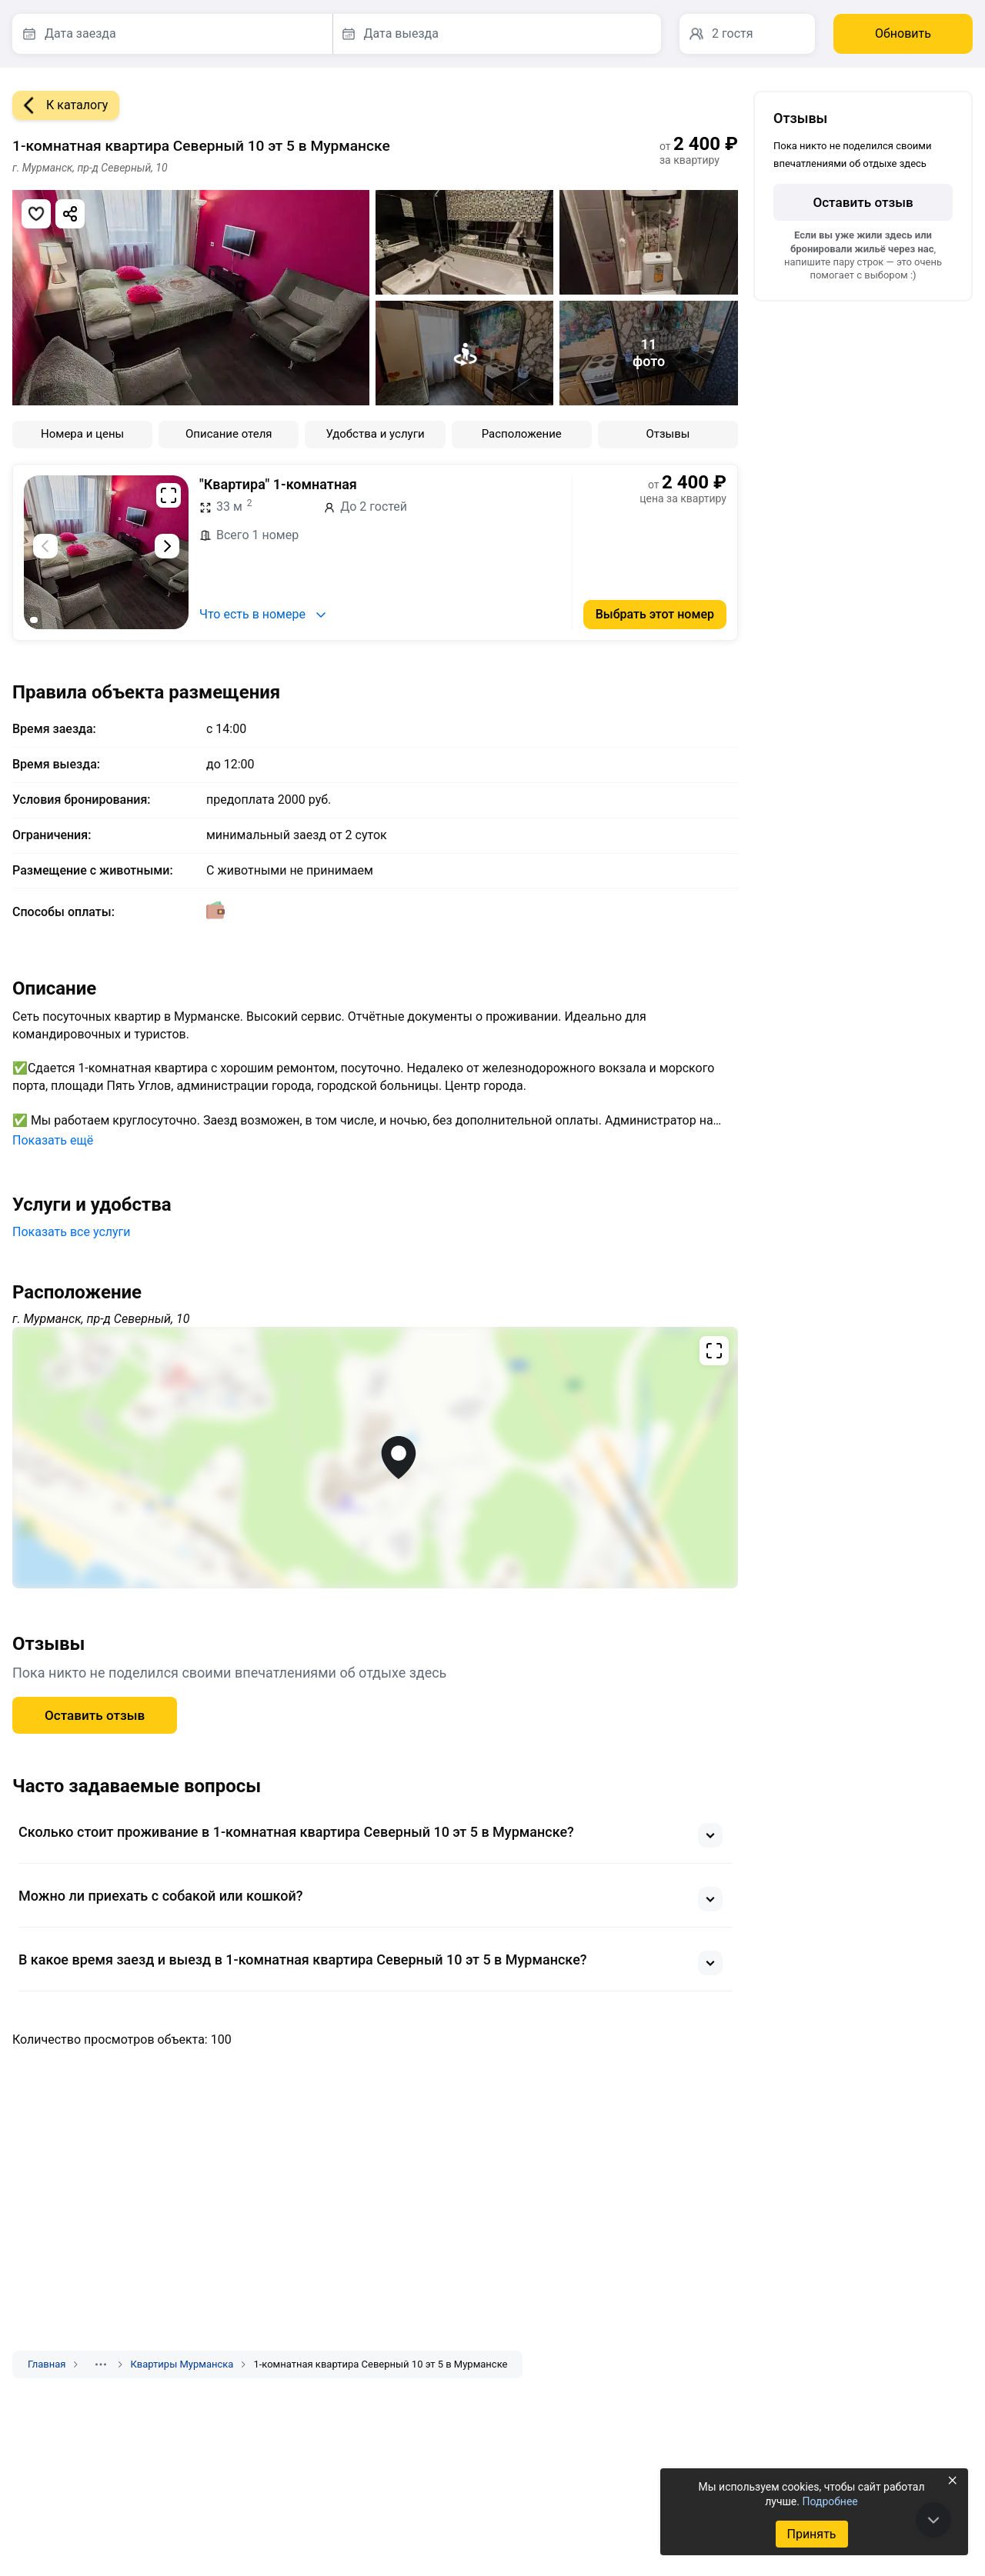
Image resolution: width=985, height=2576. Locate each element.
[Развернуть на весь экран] (168, 495)
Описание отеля (228, 434)
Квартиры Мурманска (181, 2364)
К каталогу (60, 105)
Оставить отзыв (95, 1715)
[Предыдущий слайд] (45, 546)
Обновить (903, 33)
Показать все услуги (71, 1232)
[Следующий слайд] (167, 546)
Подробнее (829, 2501)
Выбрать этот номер (655, 614)
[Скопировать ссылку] (70, 213)
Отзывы (668, 434)
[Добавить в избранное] (36, 213)
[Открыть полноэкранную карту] (375, 1457)
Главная (46, 2364)
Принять (811, 2534)
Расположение (522, 434)
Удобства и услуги (375, 434)
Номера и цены (82, 434)
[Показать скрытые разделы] (101, 2364)
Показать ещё (52, 1140)
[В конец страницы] (933, 2520)
